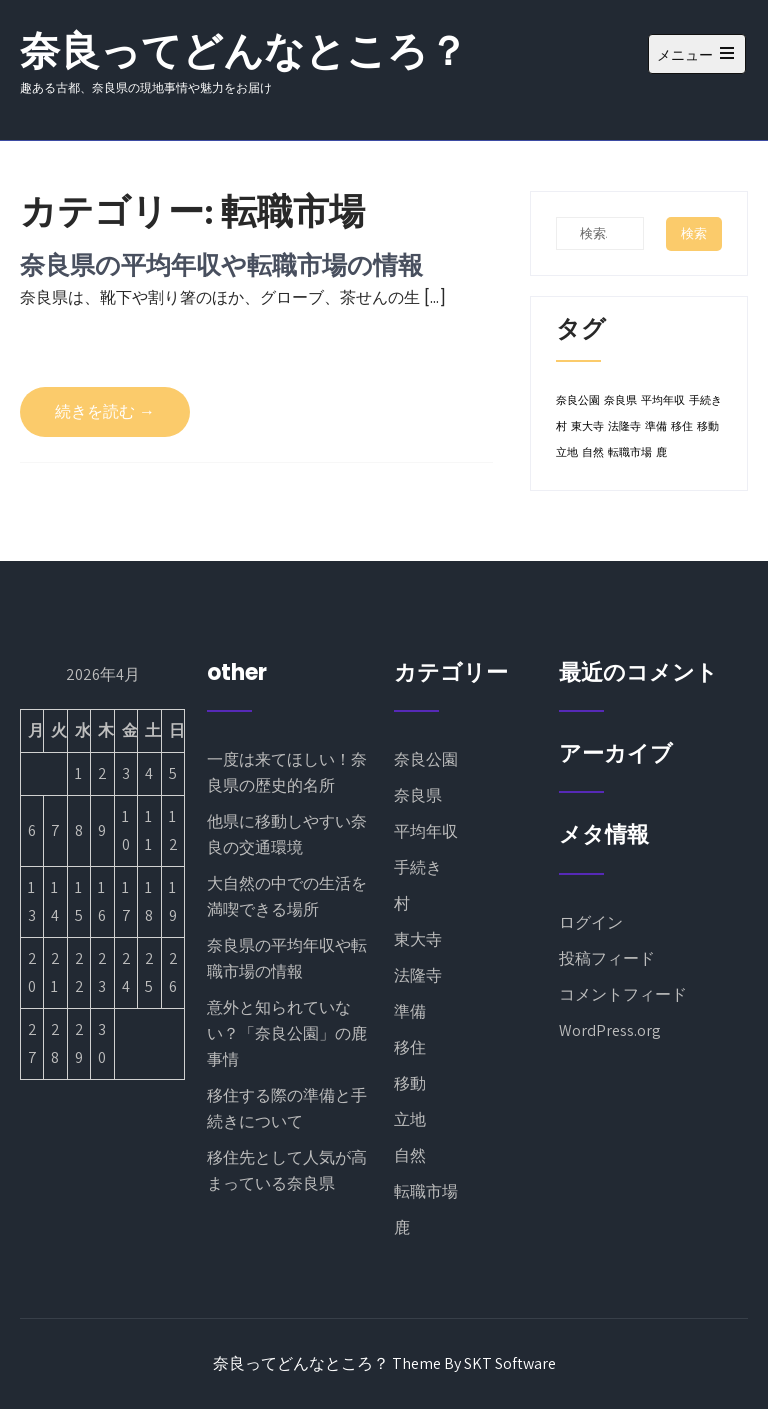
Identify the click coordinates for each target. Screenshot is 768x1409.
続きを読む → (105, 411)
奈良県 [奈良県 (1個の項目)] (620, 400)
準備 (410, 1011)
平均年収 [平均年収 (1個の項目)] (663, 400)
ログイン (591, 922)
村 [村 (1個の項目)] (561, 426)
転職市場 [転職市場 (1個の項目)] (630, 452)
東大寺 (418, 939)
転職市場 (426, 1191)
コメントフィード (623, 994)
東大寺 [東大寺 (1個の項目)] (587, 426)
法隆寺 (418, 975)
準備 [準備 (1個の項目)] (656, 426)
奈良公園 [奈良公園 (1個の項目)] (578, 400)
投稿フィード (607, 958)
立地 (410, 1119)
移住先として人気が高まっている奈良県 (287, 1170)
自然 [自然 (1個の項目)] (593, 452)
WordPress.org (610, 1030)
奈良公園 (426, 759)
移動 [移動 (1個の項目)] (708, 426)
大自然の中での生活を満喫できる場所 (287, 896)
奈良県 (418, 795)
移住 (410, 1047)
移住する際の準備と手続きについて (287, 1108)
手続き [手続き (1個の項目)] (705, 400)
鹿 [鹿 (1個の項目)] (661, 452)
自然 (410, 1155)
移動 (410, 1083)
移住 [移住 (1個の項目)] (682, 426)
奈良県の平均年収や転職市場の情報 (221, 264)
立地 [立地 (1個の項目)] (567, 452)
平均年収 (426, 831)
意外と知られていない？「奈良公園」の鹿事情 (287, 1033)
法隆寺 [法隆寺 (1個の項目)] (624, 426)
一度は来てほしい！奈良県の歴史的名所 (287, 772)
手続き (418, 867)
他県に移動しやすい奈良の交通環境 (287, 834)
